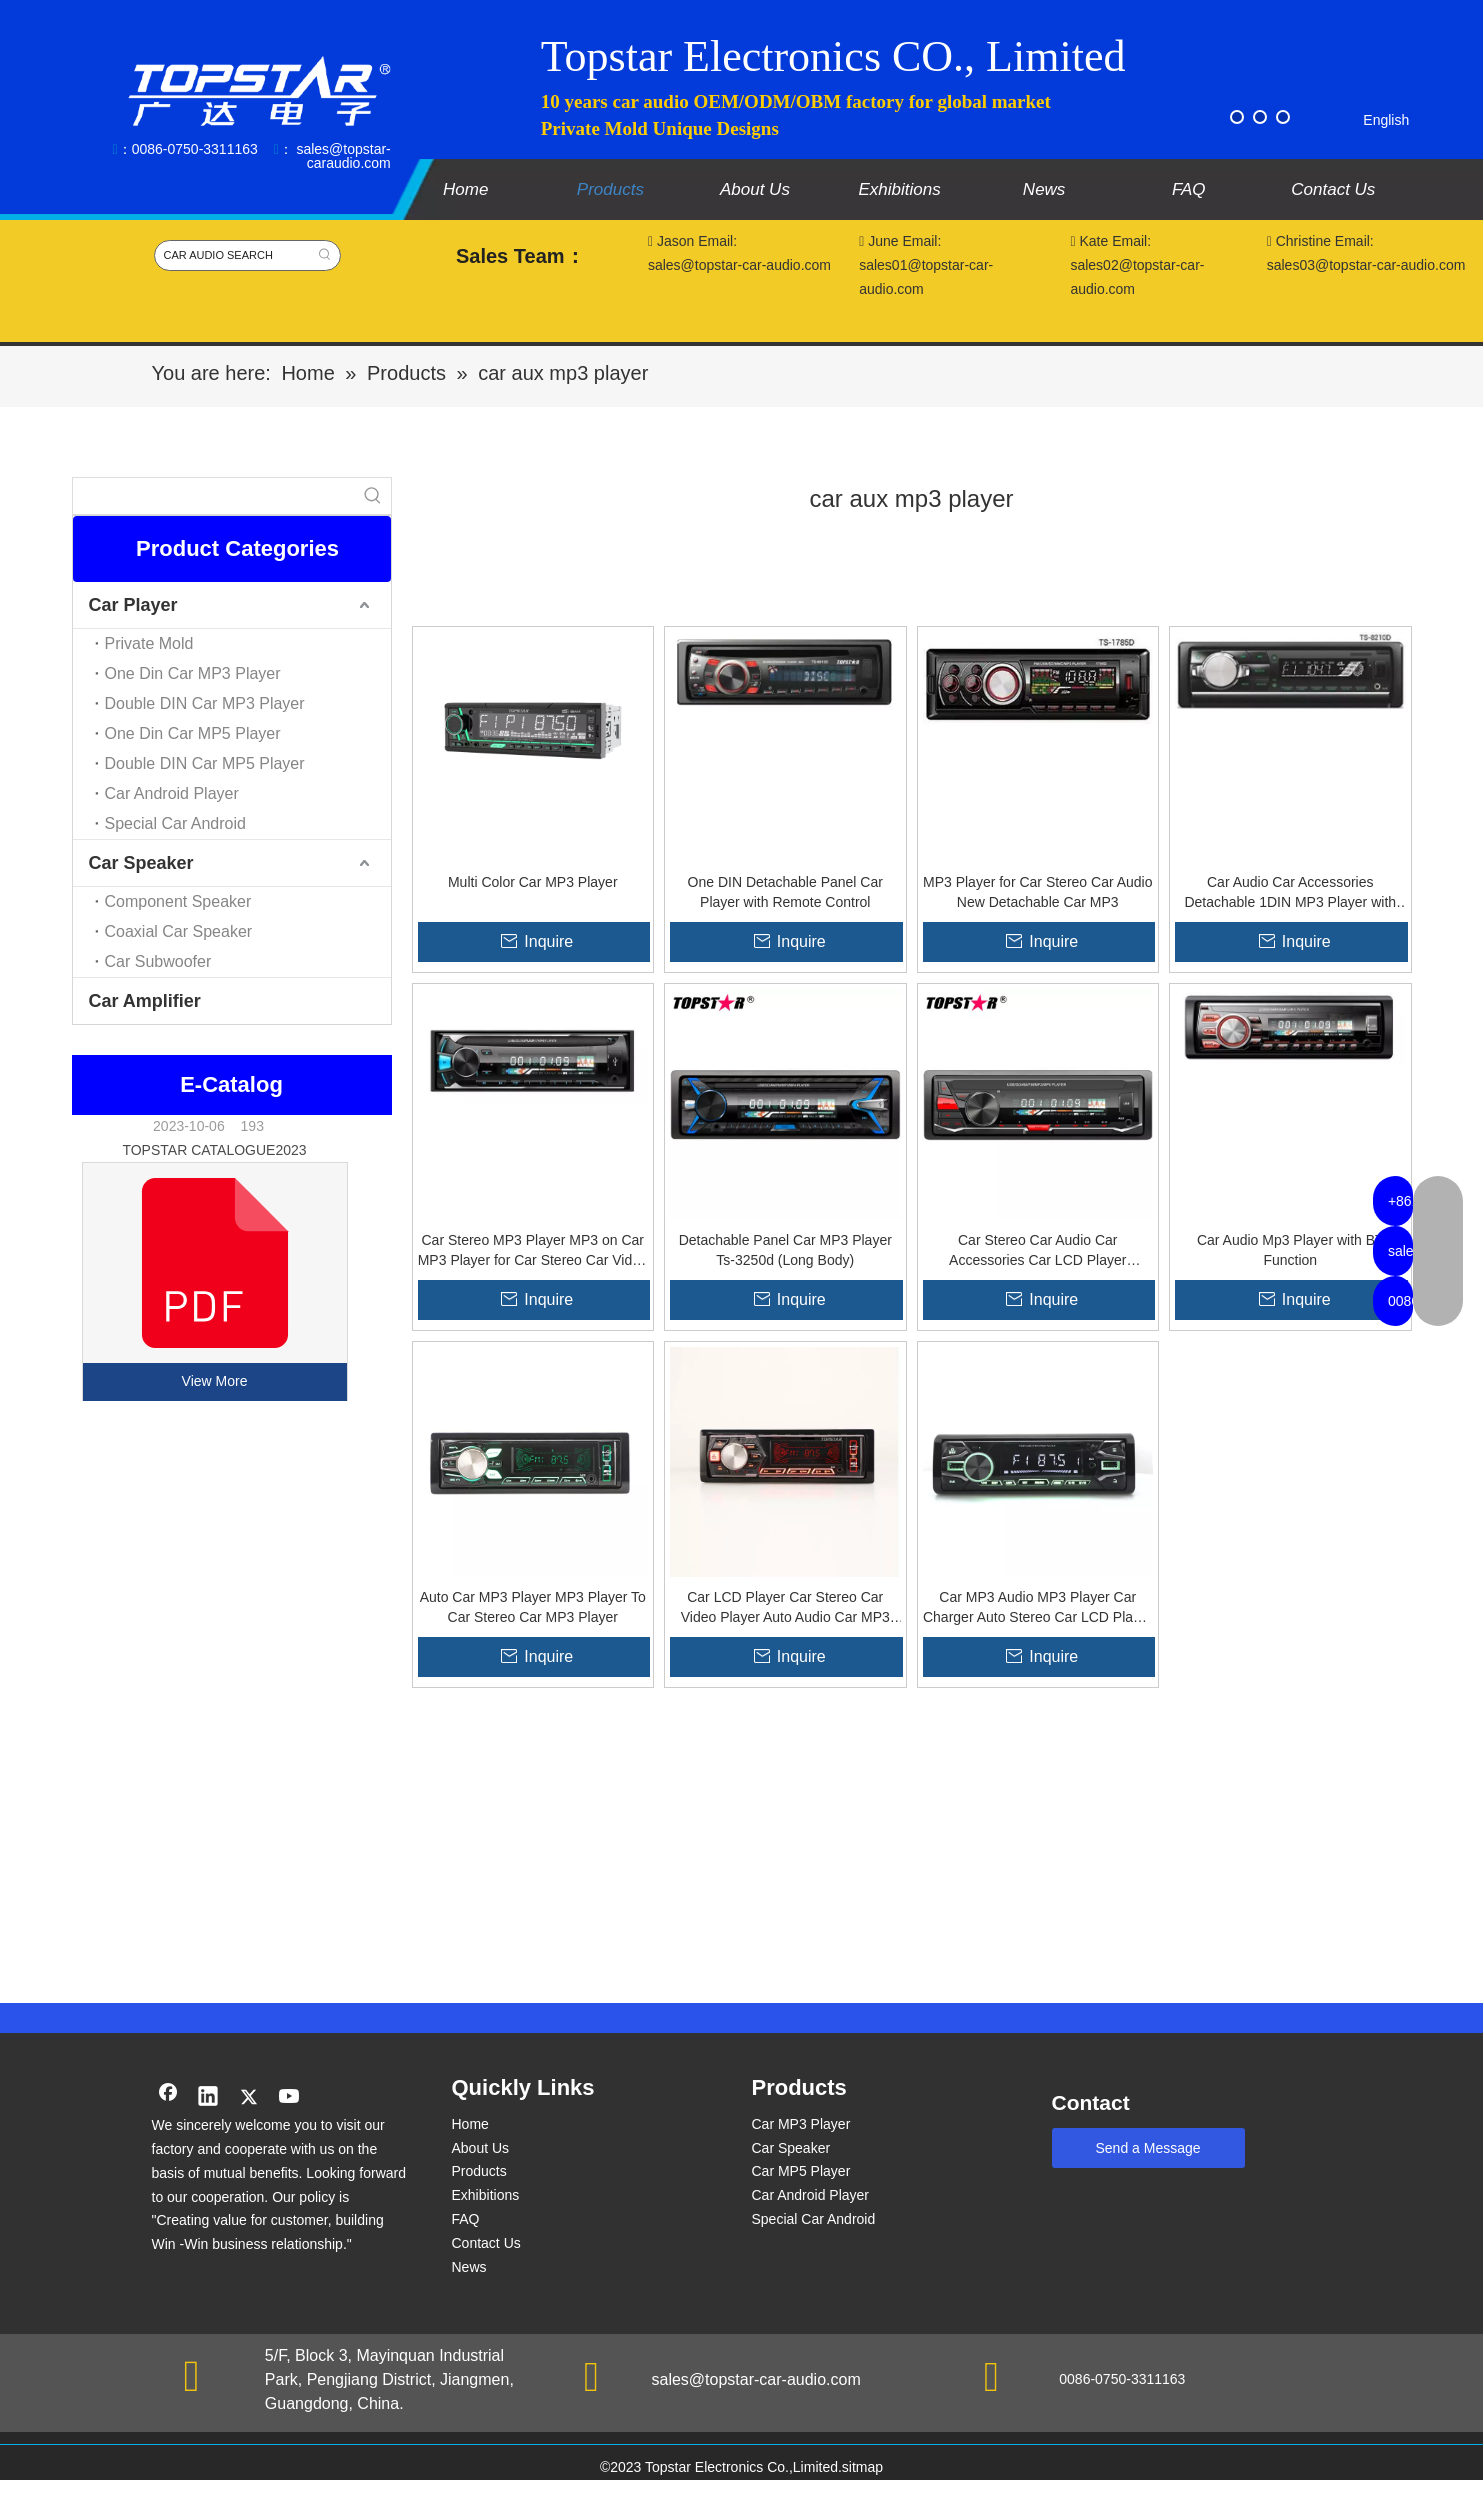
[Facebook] (1237, 117)
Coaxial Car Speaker (179, 931)
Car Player (133, 605)
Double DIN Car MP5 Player (205, 763)
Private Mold (149, 643)
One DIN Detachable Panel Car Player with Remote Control (785, 892)
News (469, 2267)
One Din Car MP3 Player (193, 673)
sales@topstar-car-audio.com (756, 2379)
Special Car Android (175, 823)
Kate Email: (1112, 241)
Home (470, 2124)
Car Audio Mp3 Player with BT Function (1290, 1250)
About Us (481, 2148)
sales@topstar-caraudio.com (343, 156)
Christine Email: (1322, 241)
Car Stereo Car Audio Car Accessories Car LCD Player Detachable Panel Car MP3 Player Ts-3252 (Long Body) (1037, 1251)
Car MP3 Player (801, 2124)
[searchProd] (214, 496)
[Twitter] (1260, 117)
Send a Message (1148, 2148)
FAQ (466, 2219)
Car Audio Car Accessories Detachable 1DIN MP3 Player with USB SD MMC (1290, 893)
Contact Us (486, 2243)
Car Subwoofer (158, 961)
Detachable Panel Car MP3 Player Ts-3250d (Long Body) (785, 1250)
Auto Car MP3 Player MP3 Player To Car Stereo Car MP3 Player (533, 1607)
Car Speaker (141, 863)
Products (479, 2171)
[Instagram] (1283, 117)
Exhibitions (486, 2195)
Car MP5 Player (801, 2171)
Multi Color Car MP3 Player (533, 882)
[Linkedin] (208, 2098)
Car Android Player (172, 793)
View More (215, 1381)
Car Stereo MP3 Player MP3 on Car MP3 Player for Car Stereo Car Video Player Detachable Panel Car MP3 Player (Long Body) (533, 1251)
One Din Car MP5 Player (193, 733)
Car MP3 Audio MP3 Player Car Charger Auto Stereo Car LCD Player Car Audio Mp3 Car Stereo (1038, 1608)
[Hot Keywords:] (325, 255)
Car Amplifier (145, 1001)
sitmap (862, 2467)
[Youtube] (290, 2098)
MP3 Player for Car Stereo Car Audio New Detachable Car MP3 (1038, 892)
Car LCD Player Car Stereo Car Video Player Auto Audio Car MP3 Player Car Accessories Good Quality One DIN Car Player (785, 1608)
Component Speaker (178, 901)
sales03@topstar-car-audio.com (1366, 265)
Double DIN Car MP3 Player (205, 703)
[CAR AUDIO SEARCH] (232, 255)
